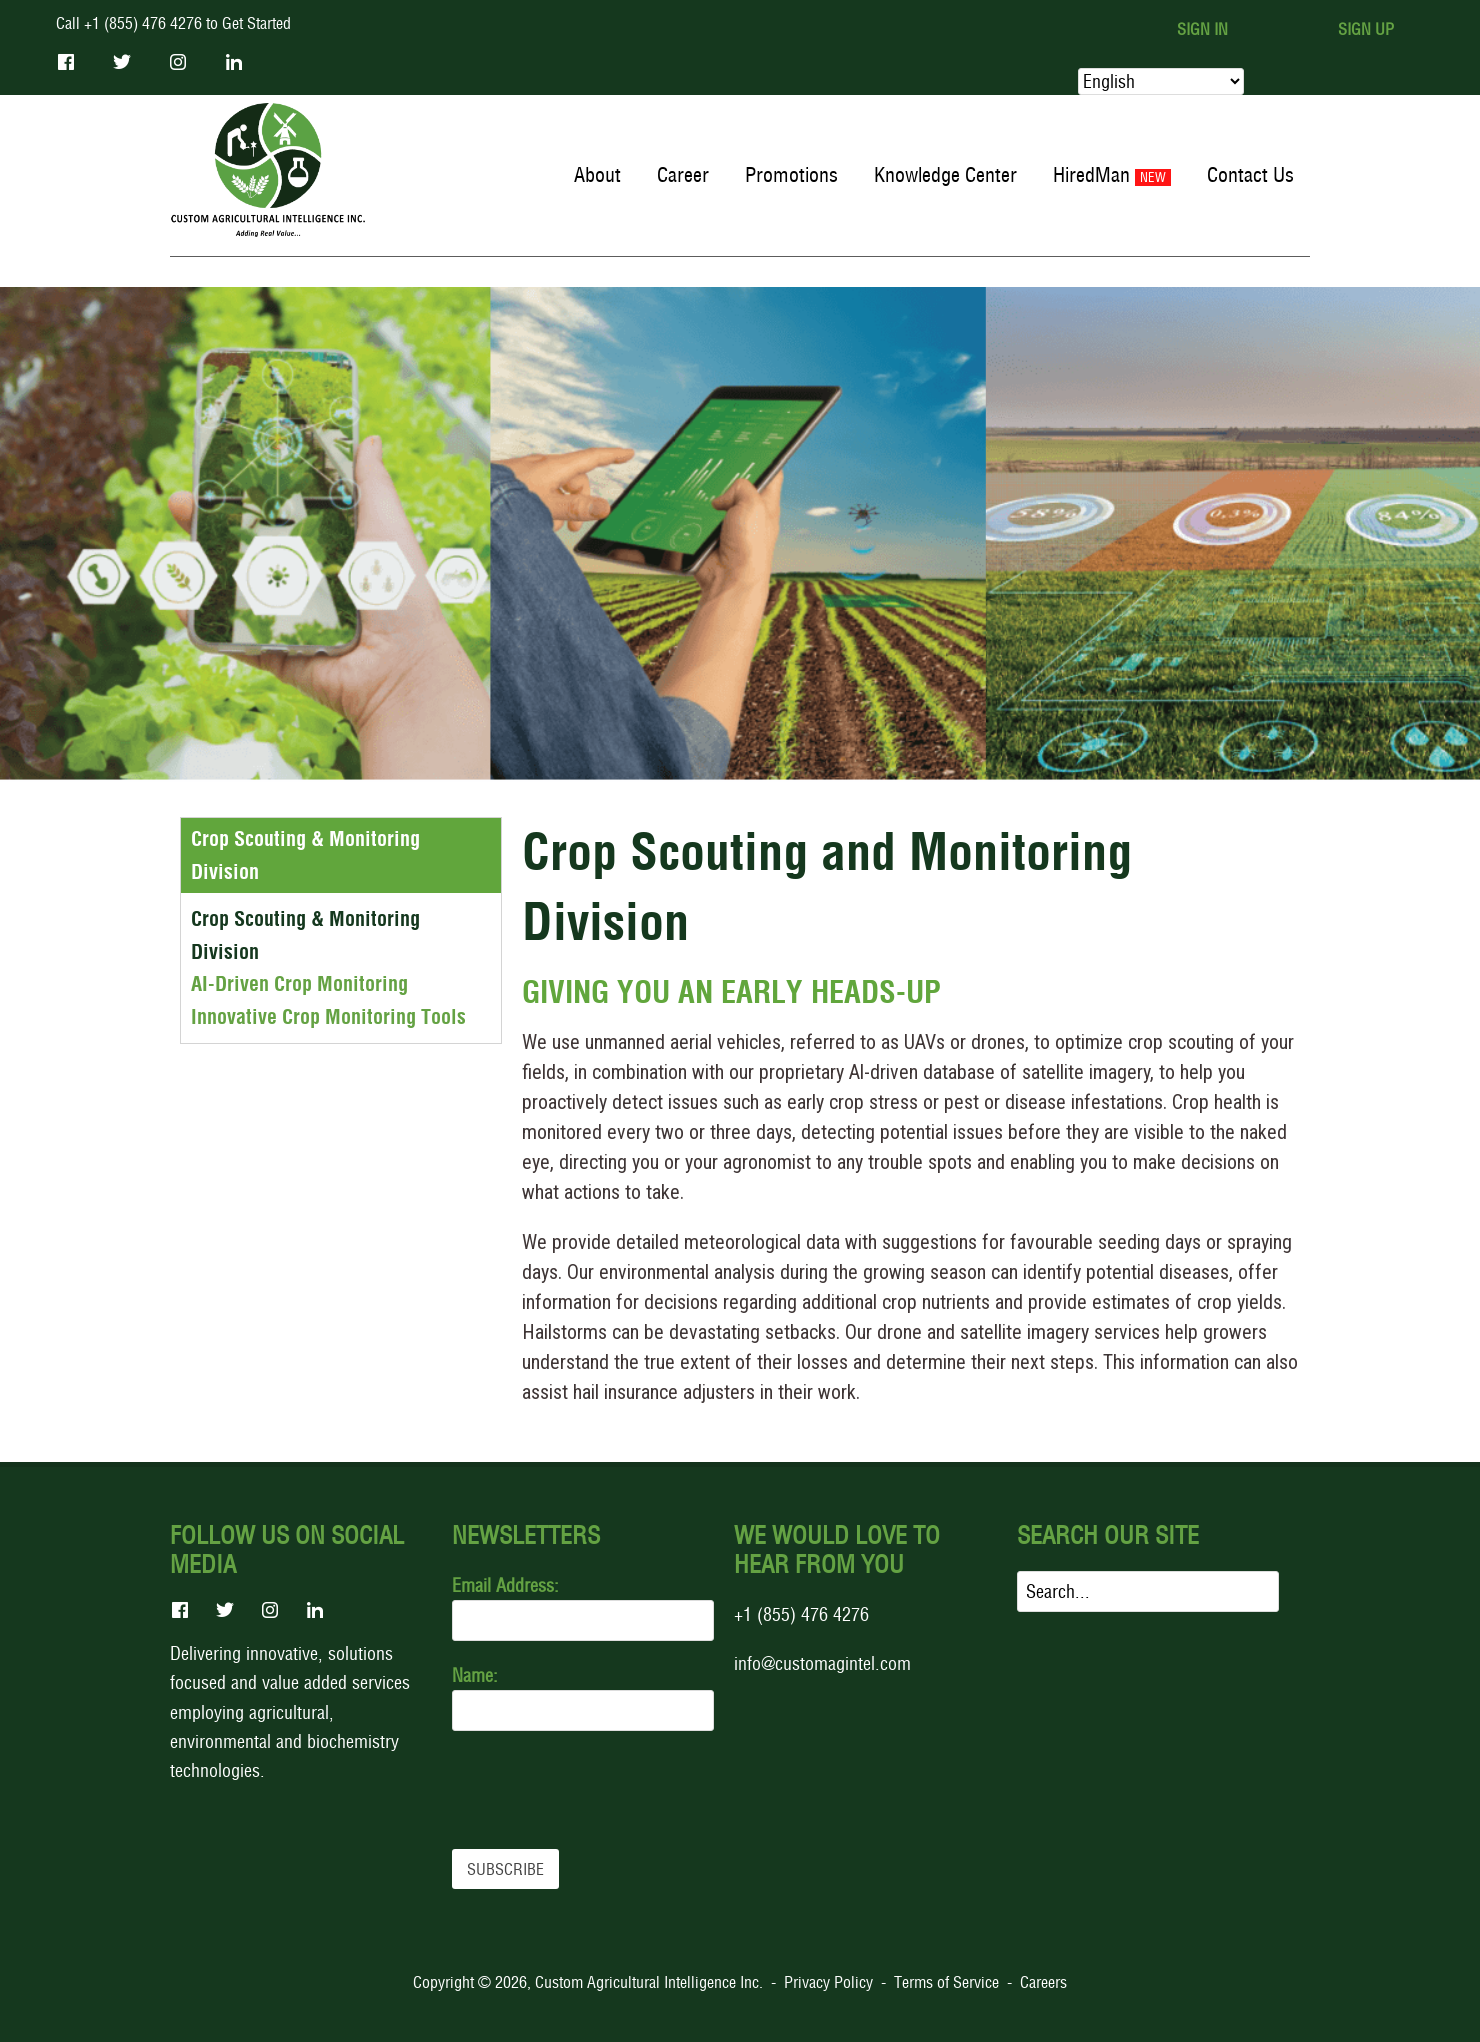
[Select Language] (1161, 81)
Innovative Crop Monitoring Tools (328, 1017)
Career (683, 175)
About (597, 175)
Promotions (791, 175)
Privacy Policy (828, 1982)
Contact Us (1250, 175)
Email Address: (505, 1585)
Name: (475, 1675)
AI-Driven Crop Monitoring (299, 984)
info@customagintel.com (822, 1663)
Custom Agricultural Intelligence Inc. (649, 1982)
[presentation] (604, 1790)
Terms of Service (946, 1982)
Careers (1043, 1982)
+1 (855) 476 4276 (801, 1614)
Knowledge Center (945, 175)
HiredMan (1091, 175)
